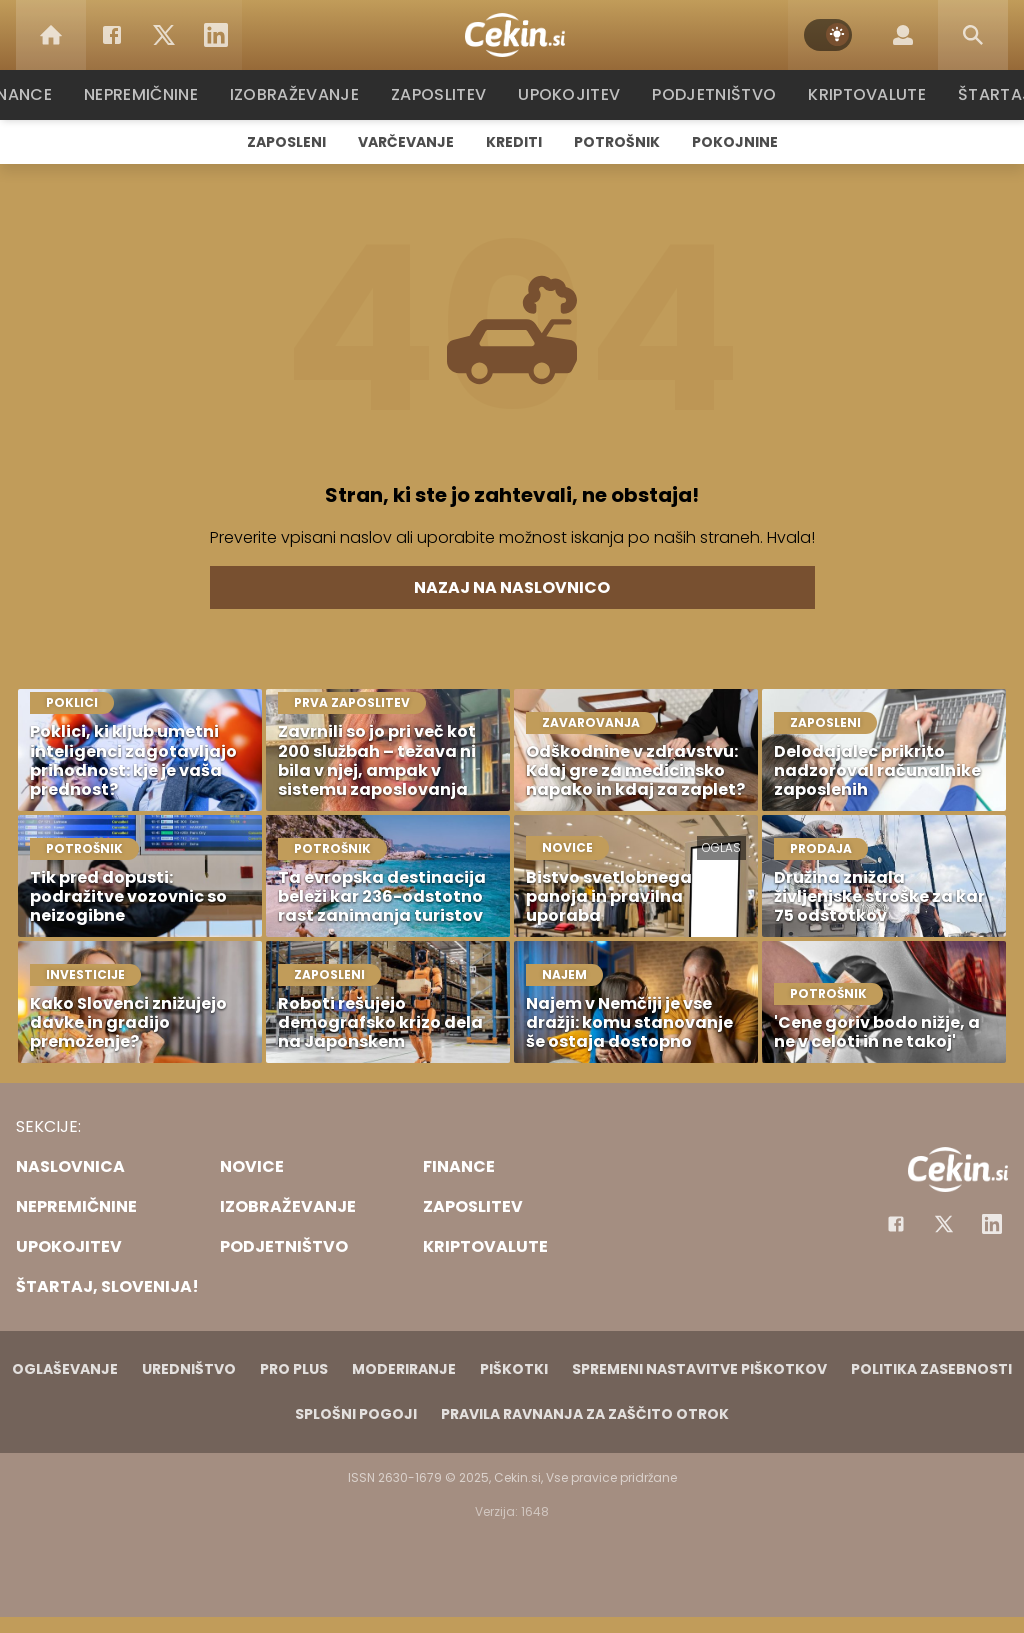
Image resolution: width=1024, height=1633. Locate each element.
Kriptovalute (864, 94)
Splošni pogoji (356, 1414)
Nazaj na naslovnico (512, 587)
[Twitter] (164, 35)
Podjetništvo (714, 94)
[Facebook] (112, 35)
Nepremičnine (151, 94)
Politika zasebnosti (931, 1369)
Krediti (514, 142)
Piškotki (514, 1369)
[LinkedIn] (216, 35)
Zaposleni (286, 142)
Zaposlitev (445, 94)
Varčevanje (406, 142)
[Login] (903, 35)
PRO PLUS (294, 1369)
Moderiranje (404, 1369)
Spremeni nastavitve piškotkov (699, 1369)
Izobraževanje (303, 94)
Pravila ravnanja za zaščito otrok (585, 1414)
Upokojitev (573, 94)
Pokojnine (735, 142)
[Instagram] (992, 1224)
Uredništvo (189, 1369)
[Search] (973, 35)
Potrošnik (617, 142)
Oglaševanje (65, 1369)
